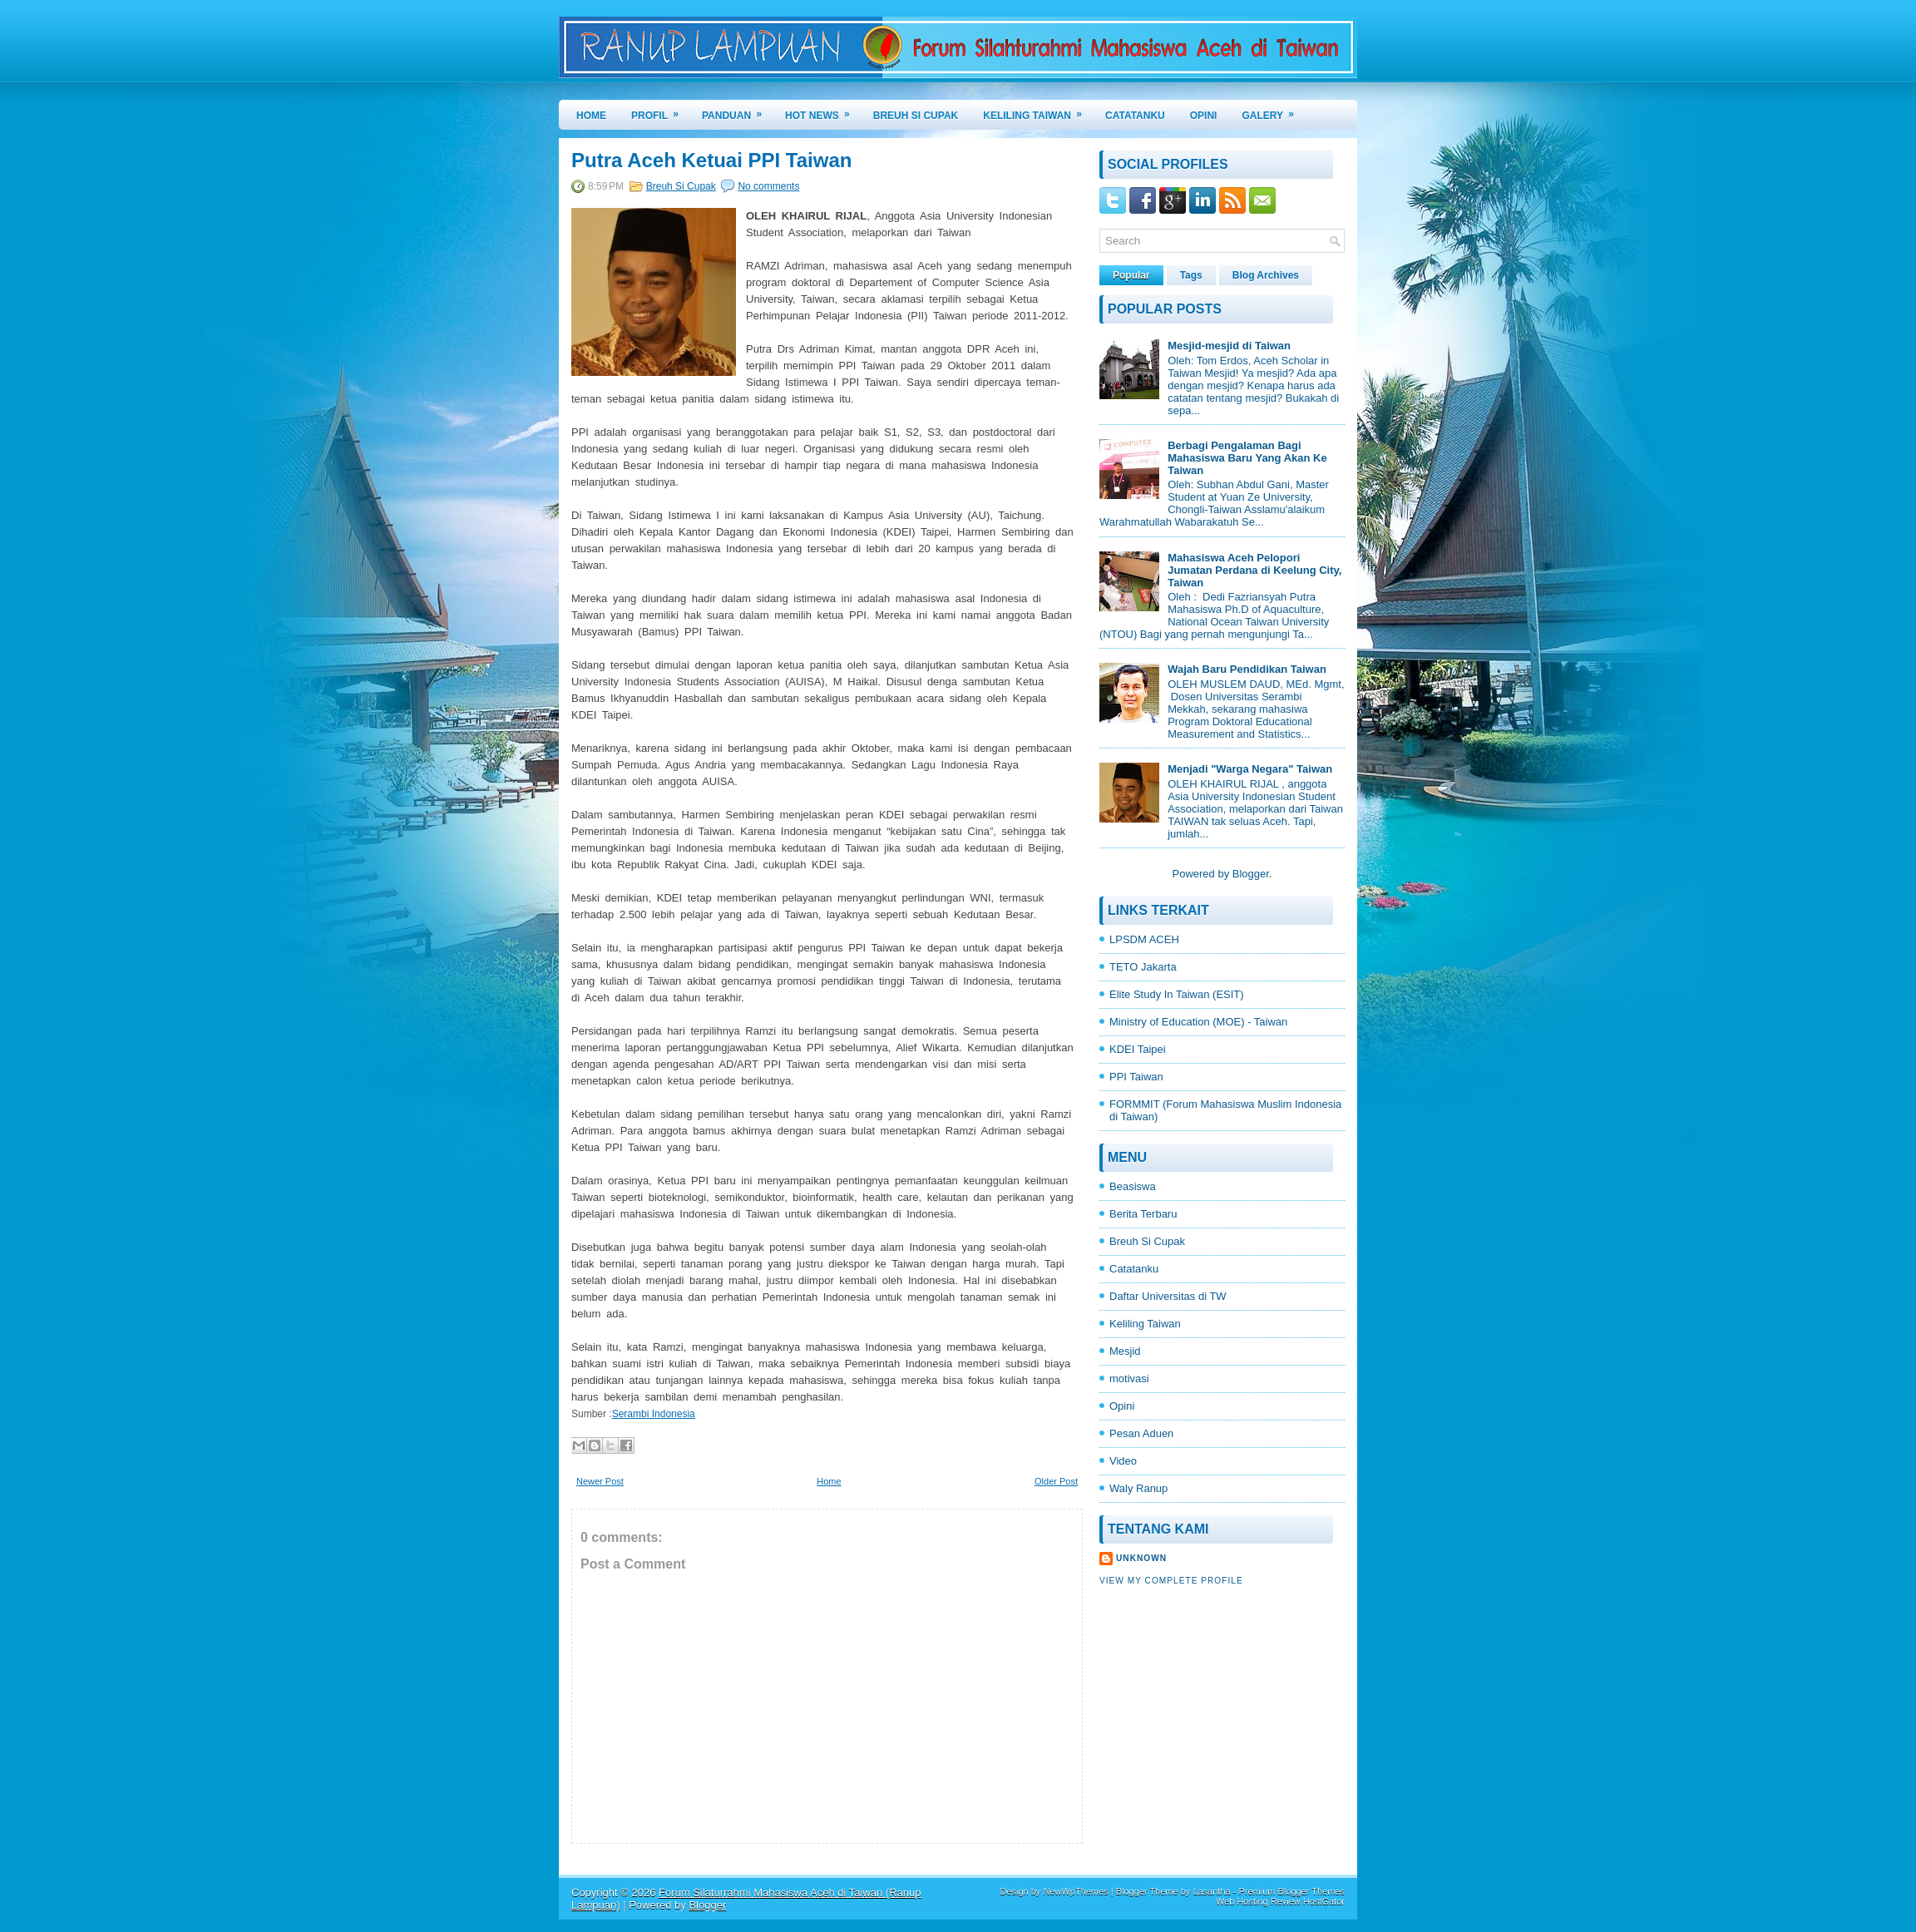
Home (591, 115)
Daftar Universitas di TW (1168, 1296)
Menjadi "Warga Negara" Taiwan (1250, 769)
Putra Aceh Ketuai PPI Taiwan (711, 160)
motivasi (1129, 1378)
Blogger (1250, 873)
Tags (1191, 275)
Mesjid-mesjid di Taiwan (1229, 345)
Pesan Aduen (1141, 1433)
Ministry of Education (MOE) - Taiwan (1198, 1021)
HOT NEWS (823, 110)
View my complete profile (1171, 1580)
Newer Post (600, 1481)
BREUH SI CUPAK (915, 115)
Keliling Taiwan (1145, 1323)
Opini (1121, 1406)
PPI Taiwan (1136, 1076)
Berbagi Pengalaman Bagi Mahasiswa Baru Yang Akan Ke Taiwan (1247, 458)
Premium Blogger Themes (1291, 1891)
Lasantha (1211, 1891)
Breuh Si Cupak (681, 186)
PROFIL (660, 110)
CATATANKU (1135, 115)
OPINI (1203, 115)
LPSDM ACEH (1144, 939)
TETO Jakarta (1143, 967)
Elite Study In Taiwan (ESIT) (1176, 994)
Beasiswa (1132, 1186)
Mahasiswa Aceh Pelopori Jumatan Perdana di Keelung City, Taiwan (1254, 570)
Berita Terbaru (1143, 1214)
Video (1123, 1461)
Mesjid (1125, 1351)
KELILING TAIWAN (1038, 110)
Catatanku (1133, 1268)
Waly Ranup (1138, 1488)
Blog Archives (1265, 275)
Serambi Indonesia (653, 1414)
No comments (768, 186)
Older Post (1056, 1481)
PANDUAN (737, 110)
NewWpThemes (1075, 1891)
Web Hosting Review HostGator (1280, 1901)
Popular (1131, 275)
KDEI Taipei (1137, 1049)
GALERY (1273, 110)
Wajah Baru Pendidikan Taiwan (1247, 669)
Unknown (1141, 1558)
